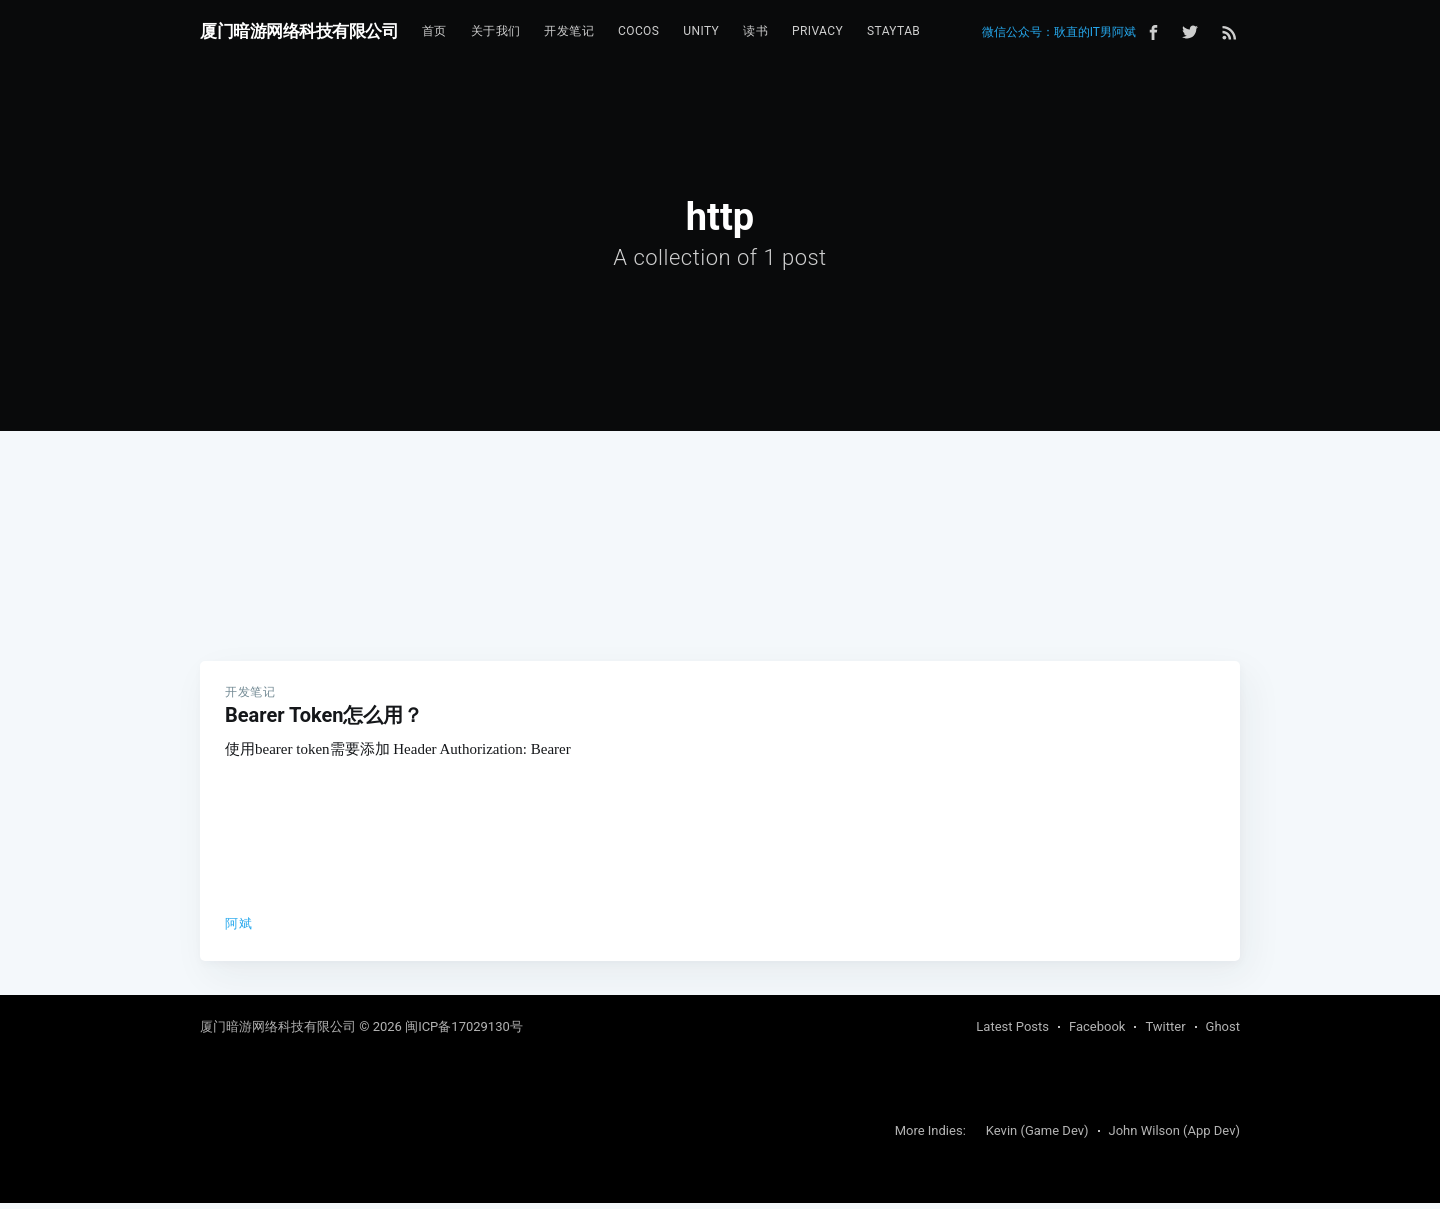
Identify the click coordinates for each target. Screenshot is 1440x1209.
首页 (434, 31)
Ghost (1223, 1032)
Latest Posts (1012, 1032)
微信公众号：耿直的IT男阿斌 (1059, 32)
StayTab (893, 31)
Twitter (1165, 1032)
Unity (701, 31)
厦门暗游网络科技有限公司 (299, 31)
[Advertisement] (720, 511)
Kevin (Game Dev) (1037, 1136)
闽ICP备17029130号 (464, 1032)
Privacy (817, 31)
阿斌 (238, 923)
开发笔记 (569, 31)
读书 (755, 31)
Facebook (1097, 1032)
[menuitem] (434, 31)
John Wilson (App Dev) (1174, 1136)
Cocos (638, 31)
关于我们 (496, 31)
